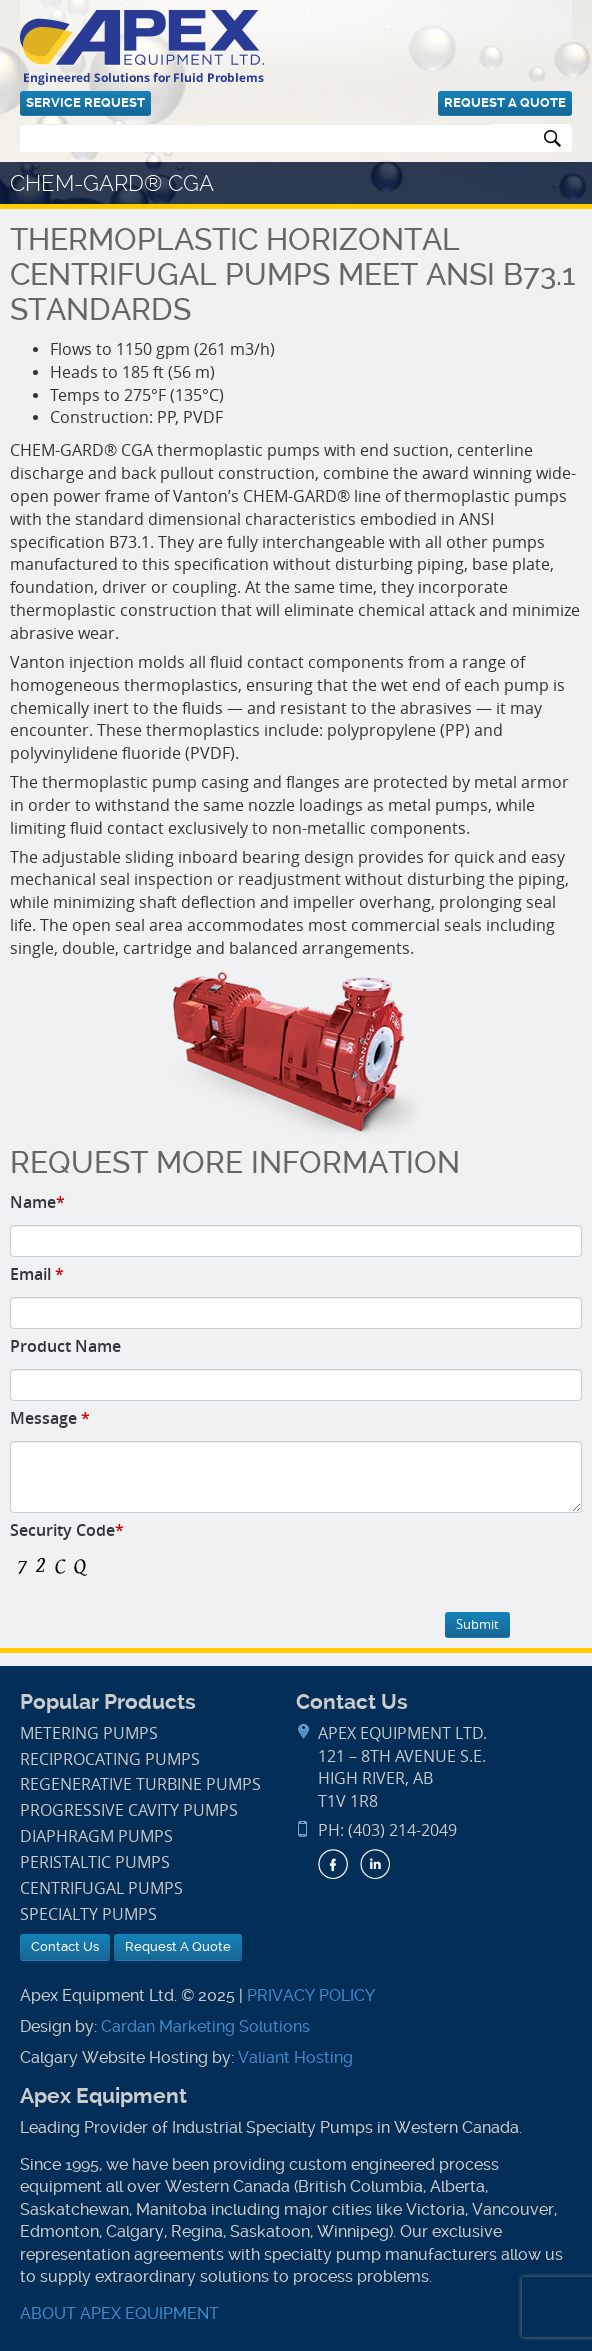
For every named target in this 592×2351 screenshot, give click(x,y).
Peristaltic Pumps (95, 1862)
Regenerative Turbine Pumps (140, 1784)
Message (50, 1418)
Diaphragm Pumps (96, 1836)
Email (37, 1274)
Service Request (85, 102)
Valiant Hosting (295, 2057)
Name (37, 1202)
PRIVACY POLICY (311, 1995)
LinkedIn (375, 1864)
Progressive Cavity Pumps (129, 1810)
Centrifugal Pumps (101, 1888)
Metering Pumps (89, 1733)
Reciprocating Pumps (110, 1759)
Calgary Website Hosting (114, 2057)
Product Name (65, 1346)
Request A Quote (505, 102)
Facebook (333, 1864)
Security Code (67, 1530)
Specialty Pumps (88, 1914)
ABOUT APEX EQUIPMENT (119, 2313)
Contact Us (65, 1946)
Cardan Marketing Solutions (205, 2026)
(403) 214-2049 (402, 1830)
